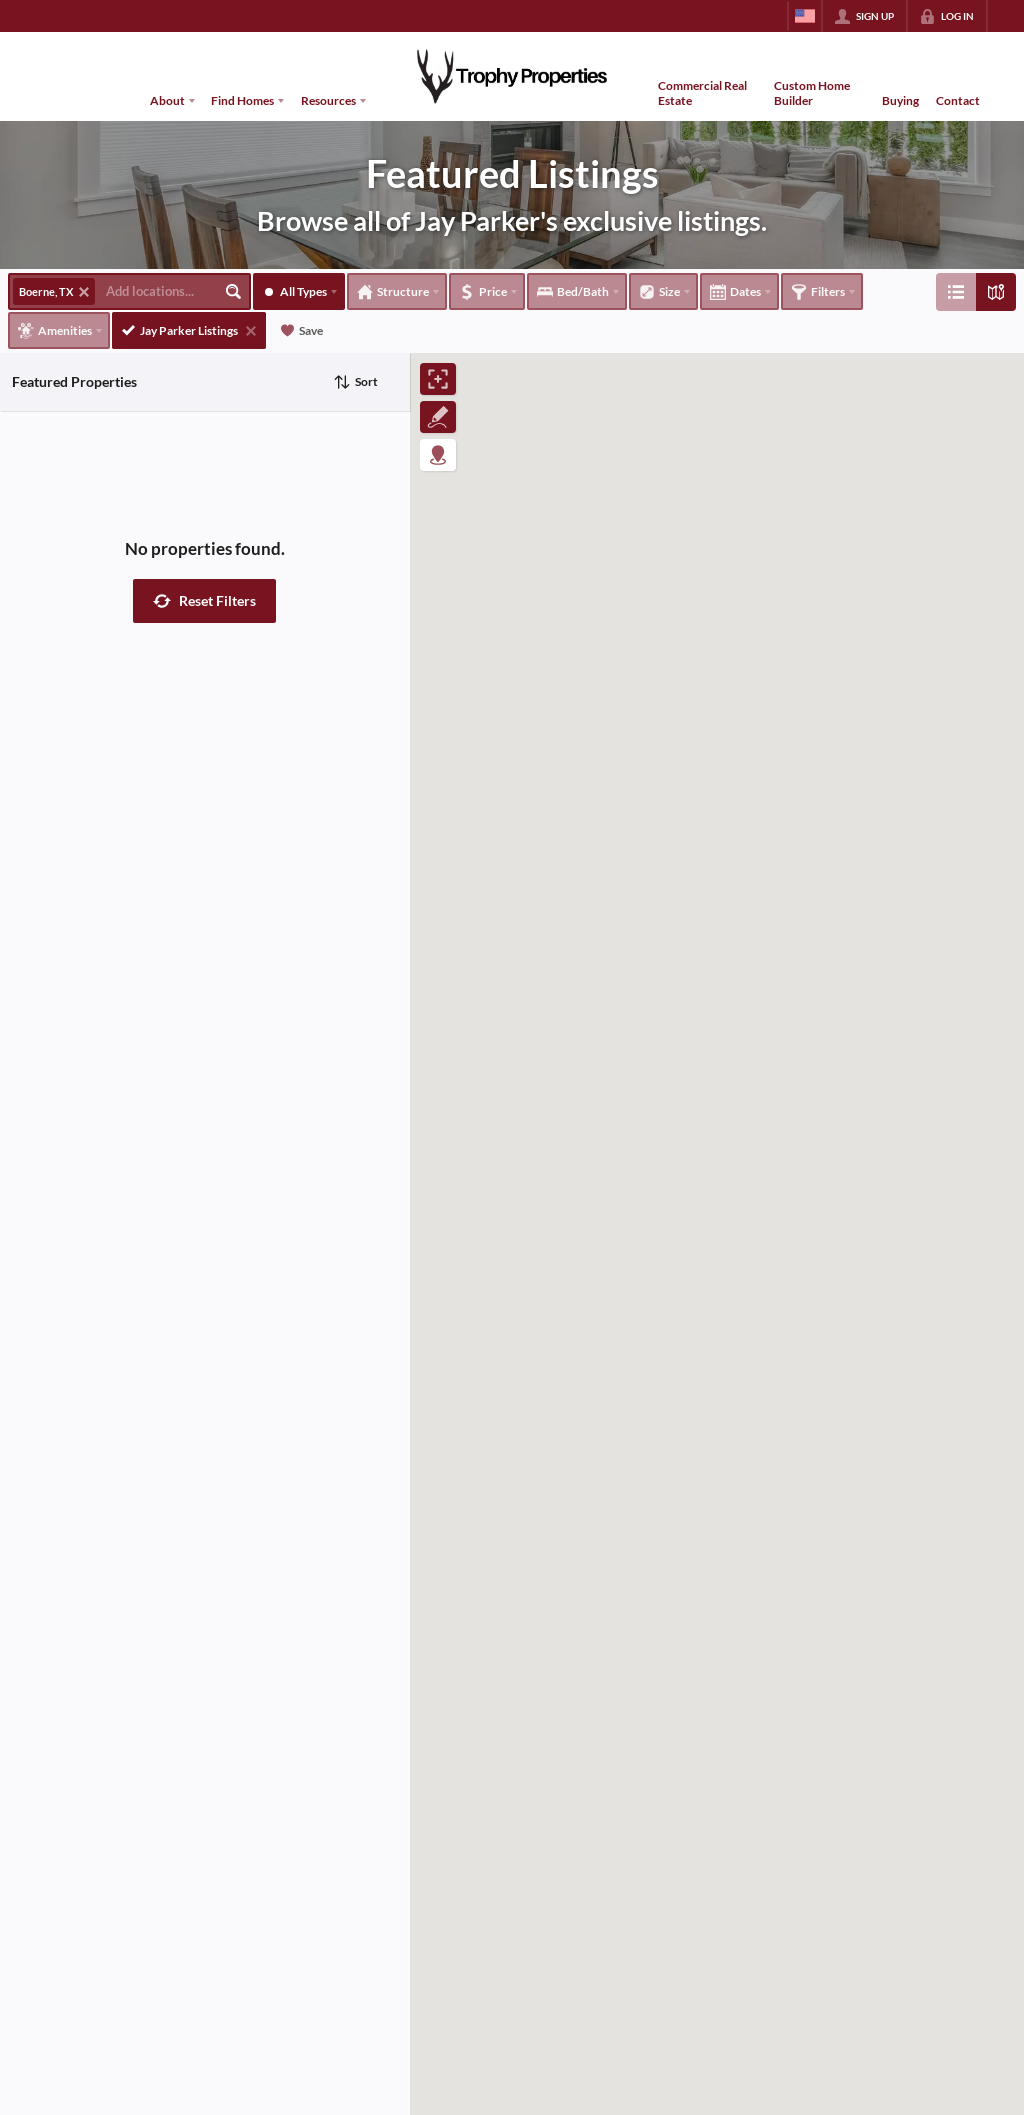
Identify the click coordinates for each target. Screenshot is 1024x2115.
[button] (204, 601)
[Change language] (805, 16)
